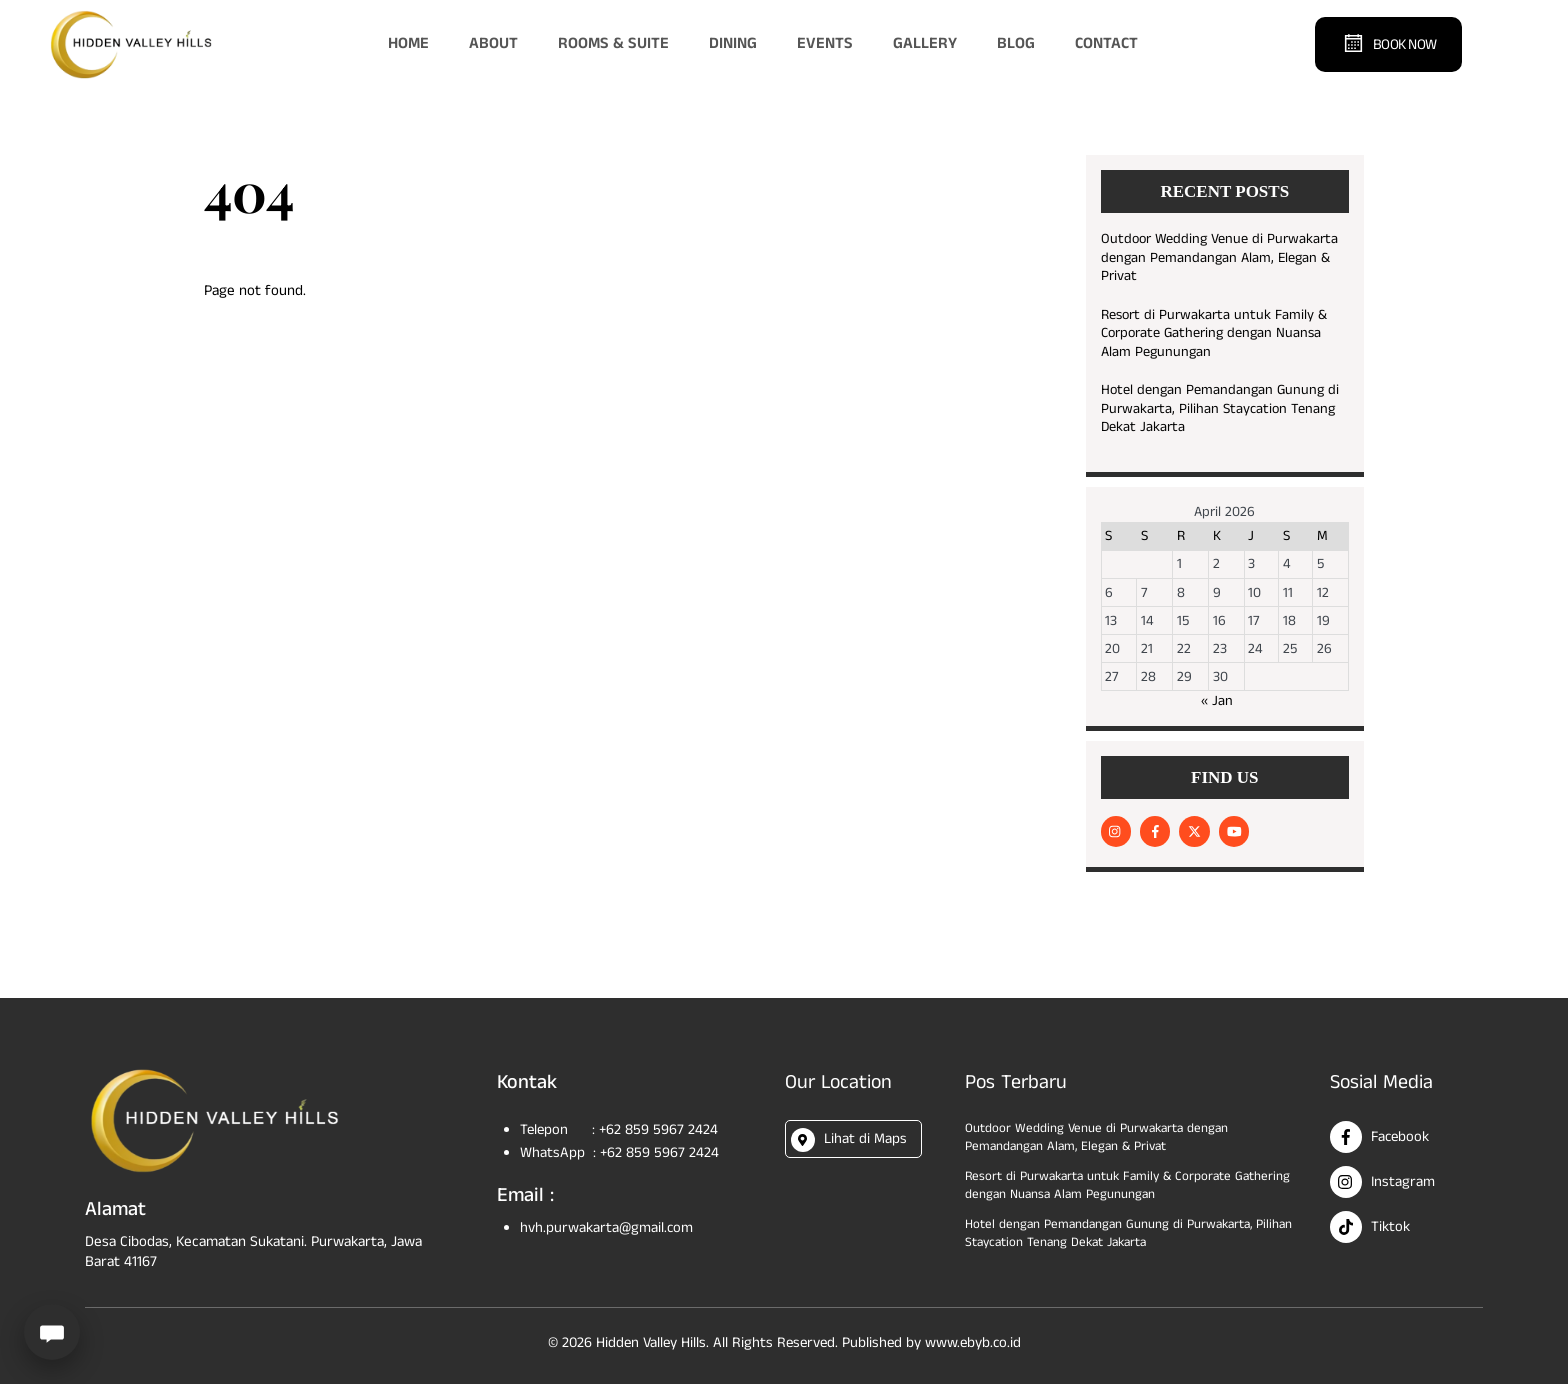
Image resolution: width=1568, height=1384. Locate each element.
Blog (1016, 43)
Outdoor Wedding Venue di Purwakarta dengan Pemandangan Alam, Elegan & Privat (1219, 258)
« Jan (1217, 701)
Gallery (925, 43)
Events (825, 43)
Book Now (1389, 43)
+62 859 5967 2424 (662, 1127)
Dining (733, 43)
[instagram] (1116, 831)
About (493, 43)
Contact (1106, 43)
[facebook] (1155, 831)
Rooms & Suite (613, 43)
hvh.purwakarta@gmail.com (608, 1226)
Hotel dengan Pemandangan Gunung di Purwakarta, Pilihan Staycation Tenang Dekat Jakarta (1220, 409)
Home (408, 43)
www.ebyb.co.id (976, 1338)
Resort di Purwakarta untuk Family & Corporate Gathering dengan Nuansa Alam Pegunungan (1214, 334)
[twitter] (1194, 831)
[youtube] (1234, 831)
